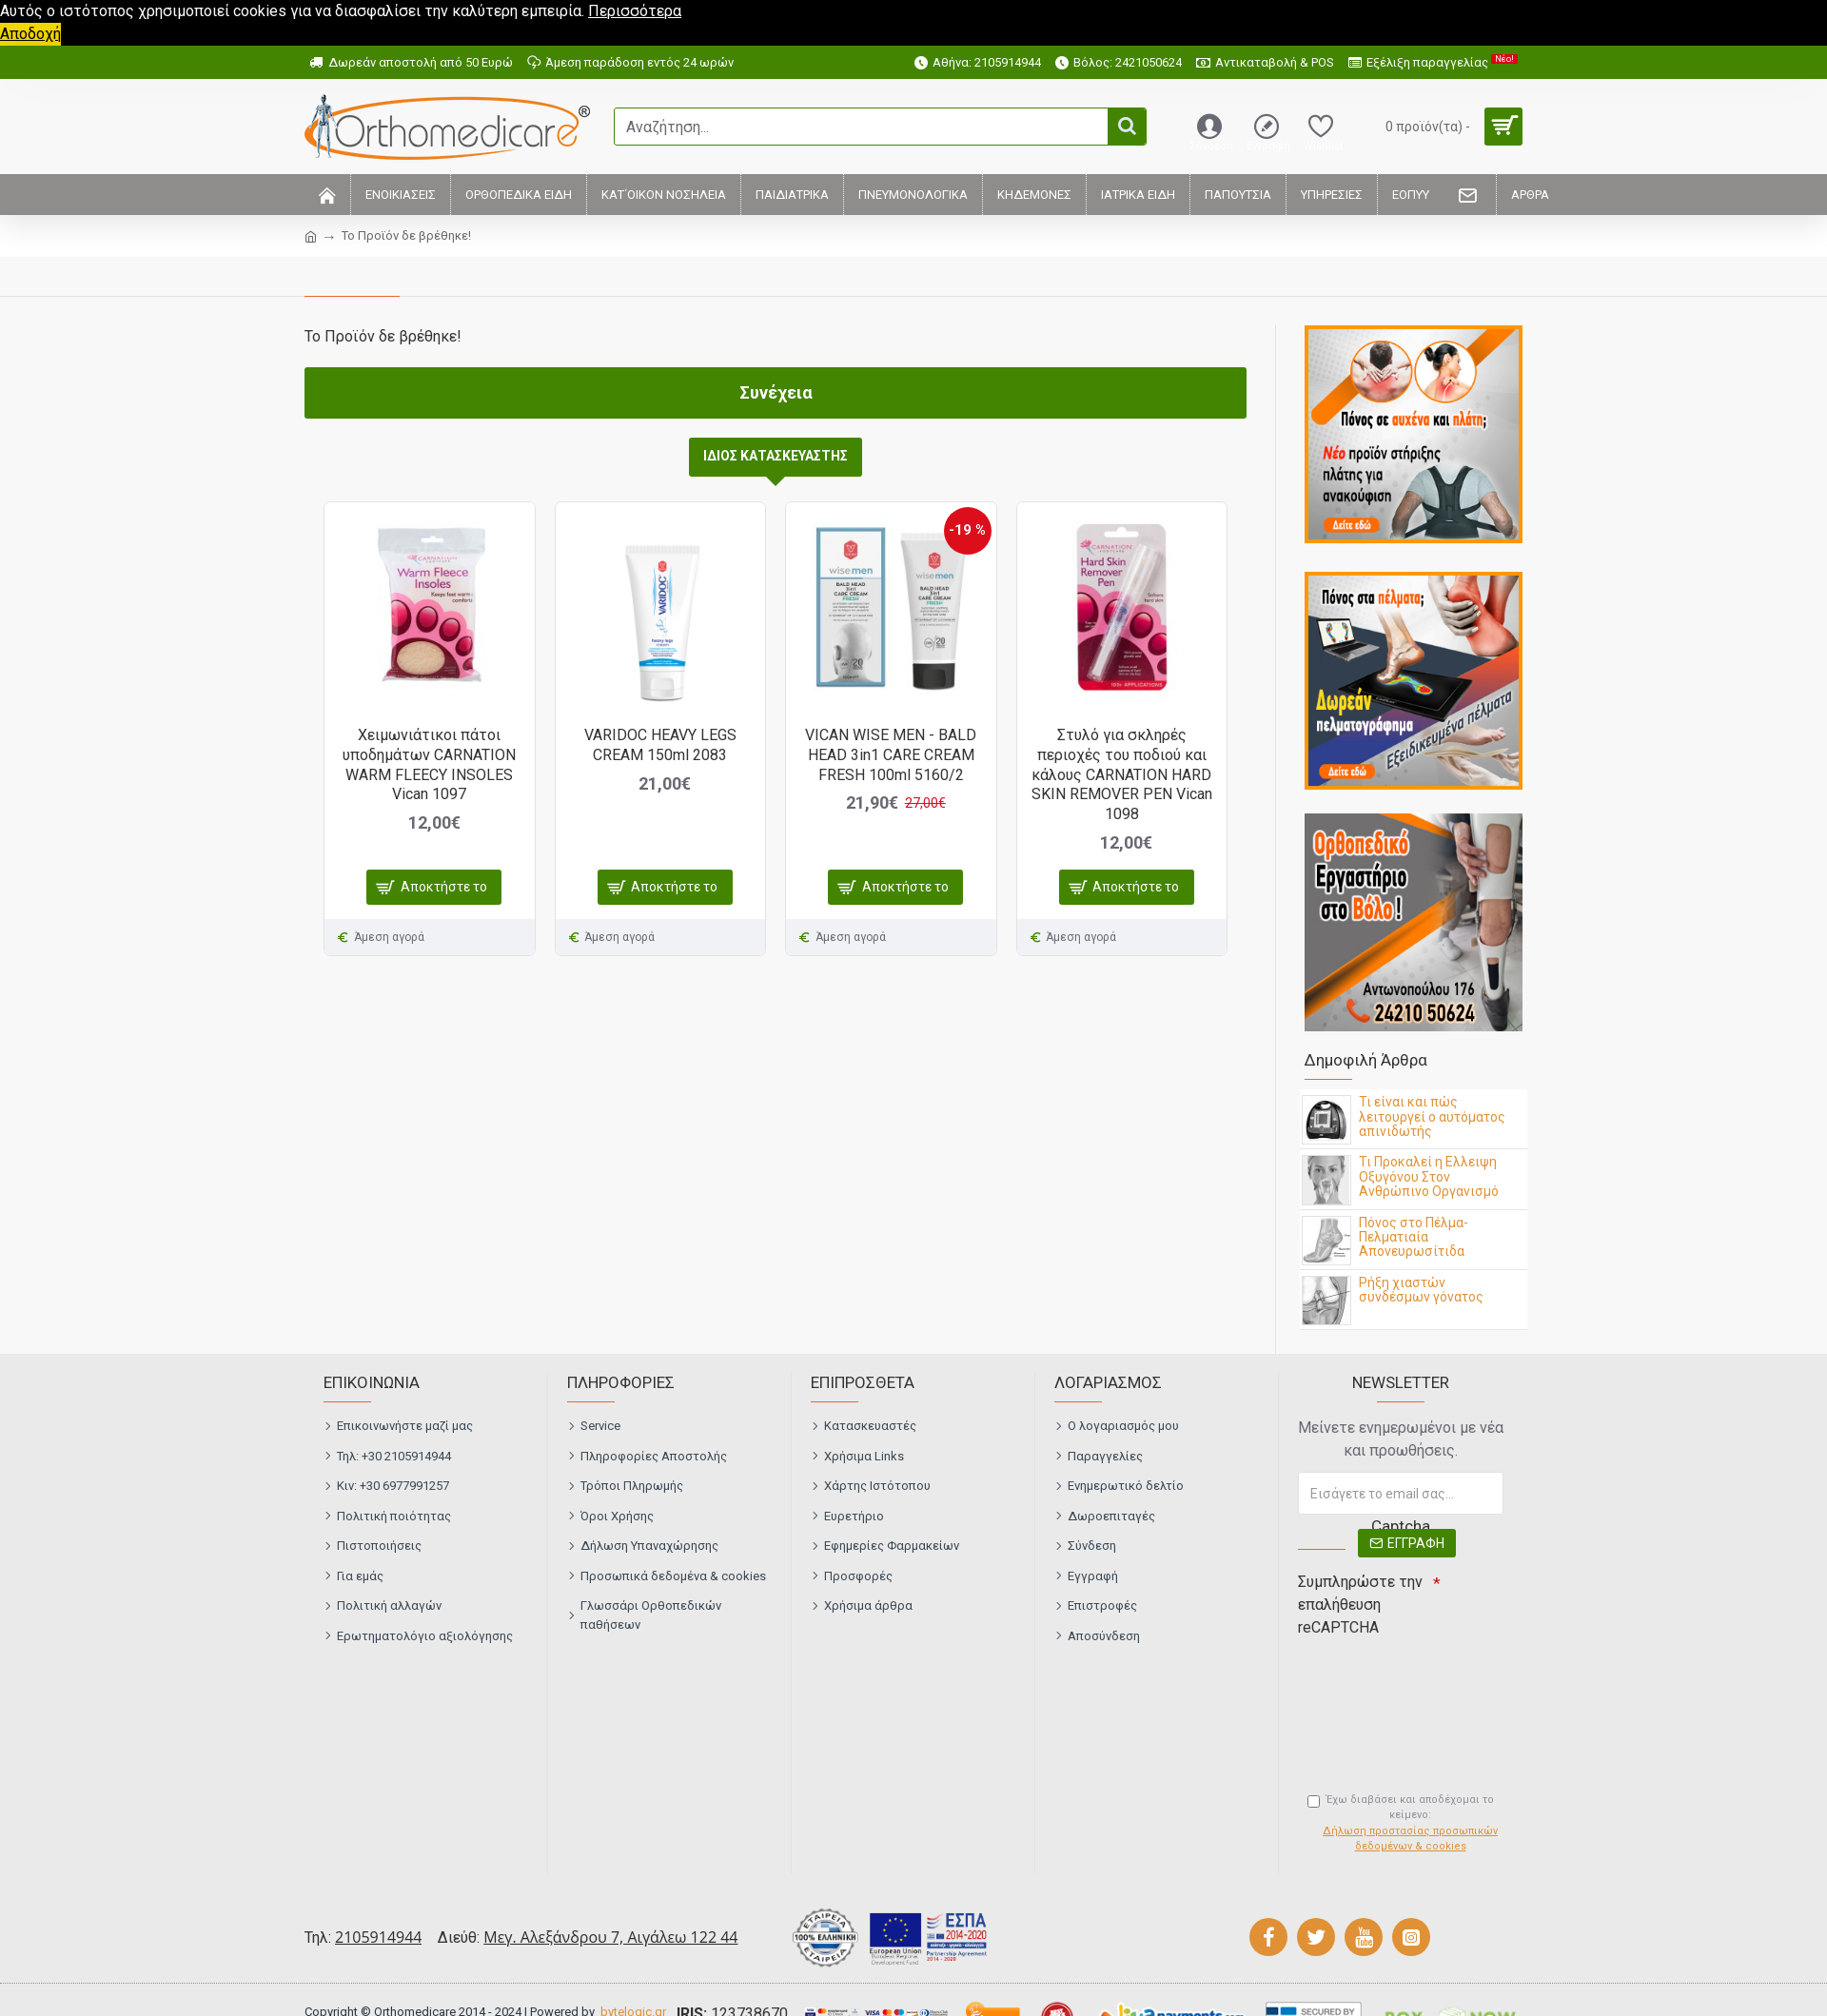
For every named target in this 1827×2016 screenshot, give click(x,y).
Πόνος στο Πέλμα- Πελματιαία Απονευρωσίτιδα (1413, 1238)
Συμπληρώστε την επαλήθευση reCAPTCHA (1360, 1604)
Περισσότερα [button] (634, 11)
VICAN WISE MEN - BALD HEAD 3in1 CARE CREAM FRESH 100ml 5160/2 (890, 755)
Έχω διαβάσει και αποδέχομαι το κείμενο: (1405, 1824)
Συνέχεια (776, 392)
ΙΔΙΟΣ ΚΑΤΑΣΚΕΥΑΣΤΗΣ (775, 455)
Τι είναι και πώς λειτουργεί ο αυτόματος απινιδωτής (1432, 1117)
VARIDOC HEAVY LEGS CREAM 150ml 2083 (660, 745)
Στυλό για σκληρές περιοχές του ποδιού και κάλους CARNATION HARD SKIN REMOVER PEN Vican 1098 (1121, 774)
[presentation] (1431, 1678)
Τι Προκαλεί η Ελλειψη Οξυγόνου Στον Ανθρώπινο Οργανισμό (1429, 1177)
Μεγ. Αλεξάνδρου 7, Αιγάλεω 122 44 (610, 1937)
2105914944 (378, 1937)
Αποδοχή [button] (30, 34)
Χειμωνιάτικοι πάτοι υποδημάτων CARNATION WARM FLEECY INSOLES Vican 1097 (429, 764)
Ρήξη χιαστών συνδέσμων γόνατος (1421, 1290)
